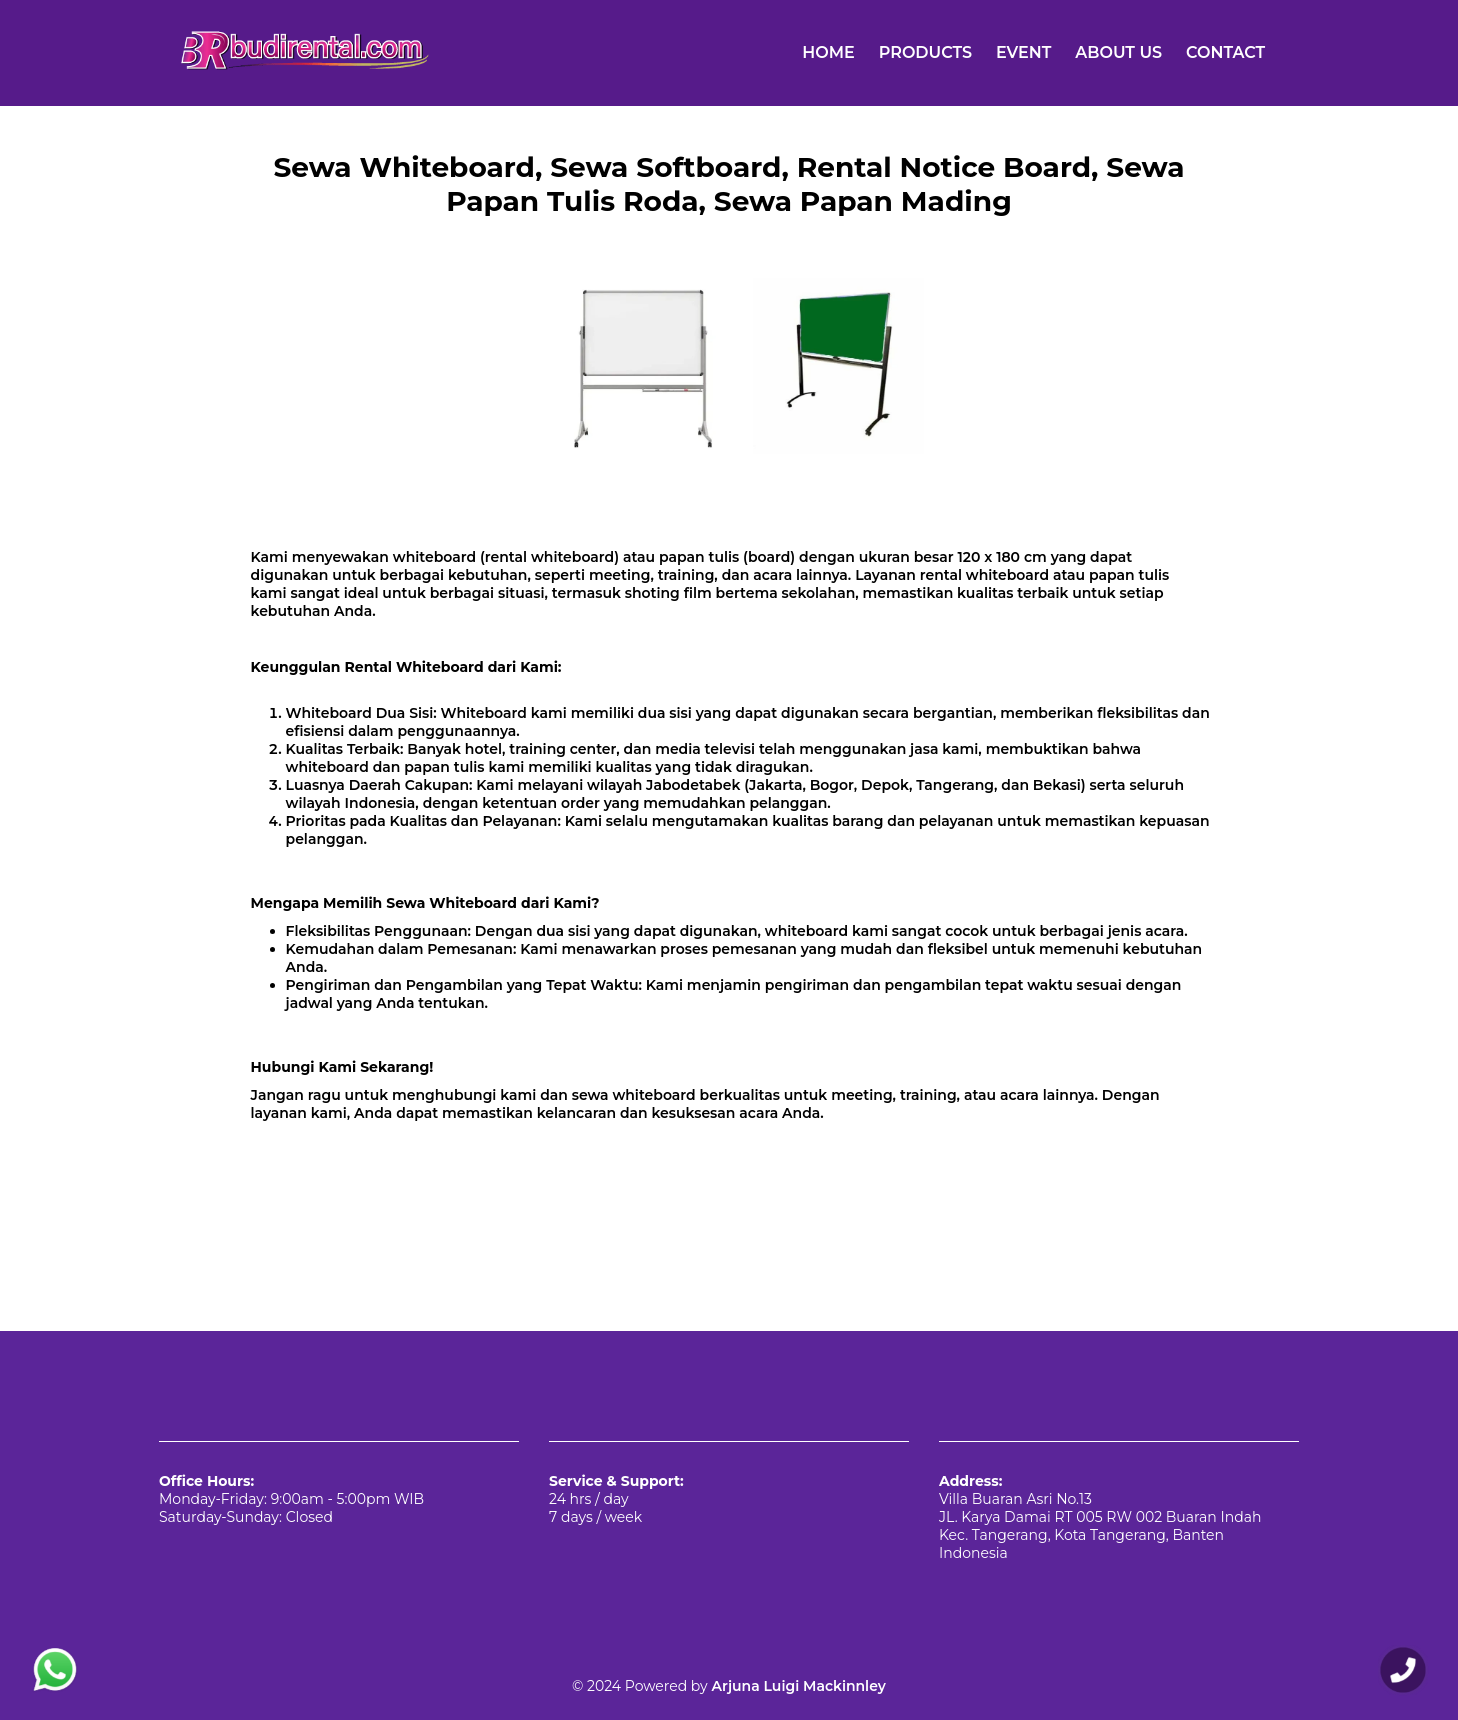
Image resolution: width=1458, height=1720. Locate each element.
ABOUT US (1118, 52)
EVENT (1023, 52)
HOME (828, 52)
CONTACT (1225, 52)
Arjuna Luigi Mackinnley (797, 1686)
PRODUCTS (925, 52)
